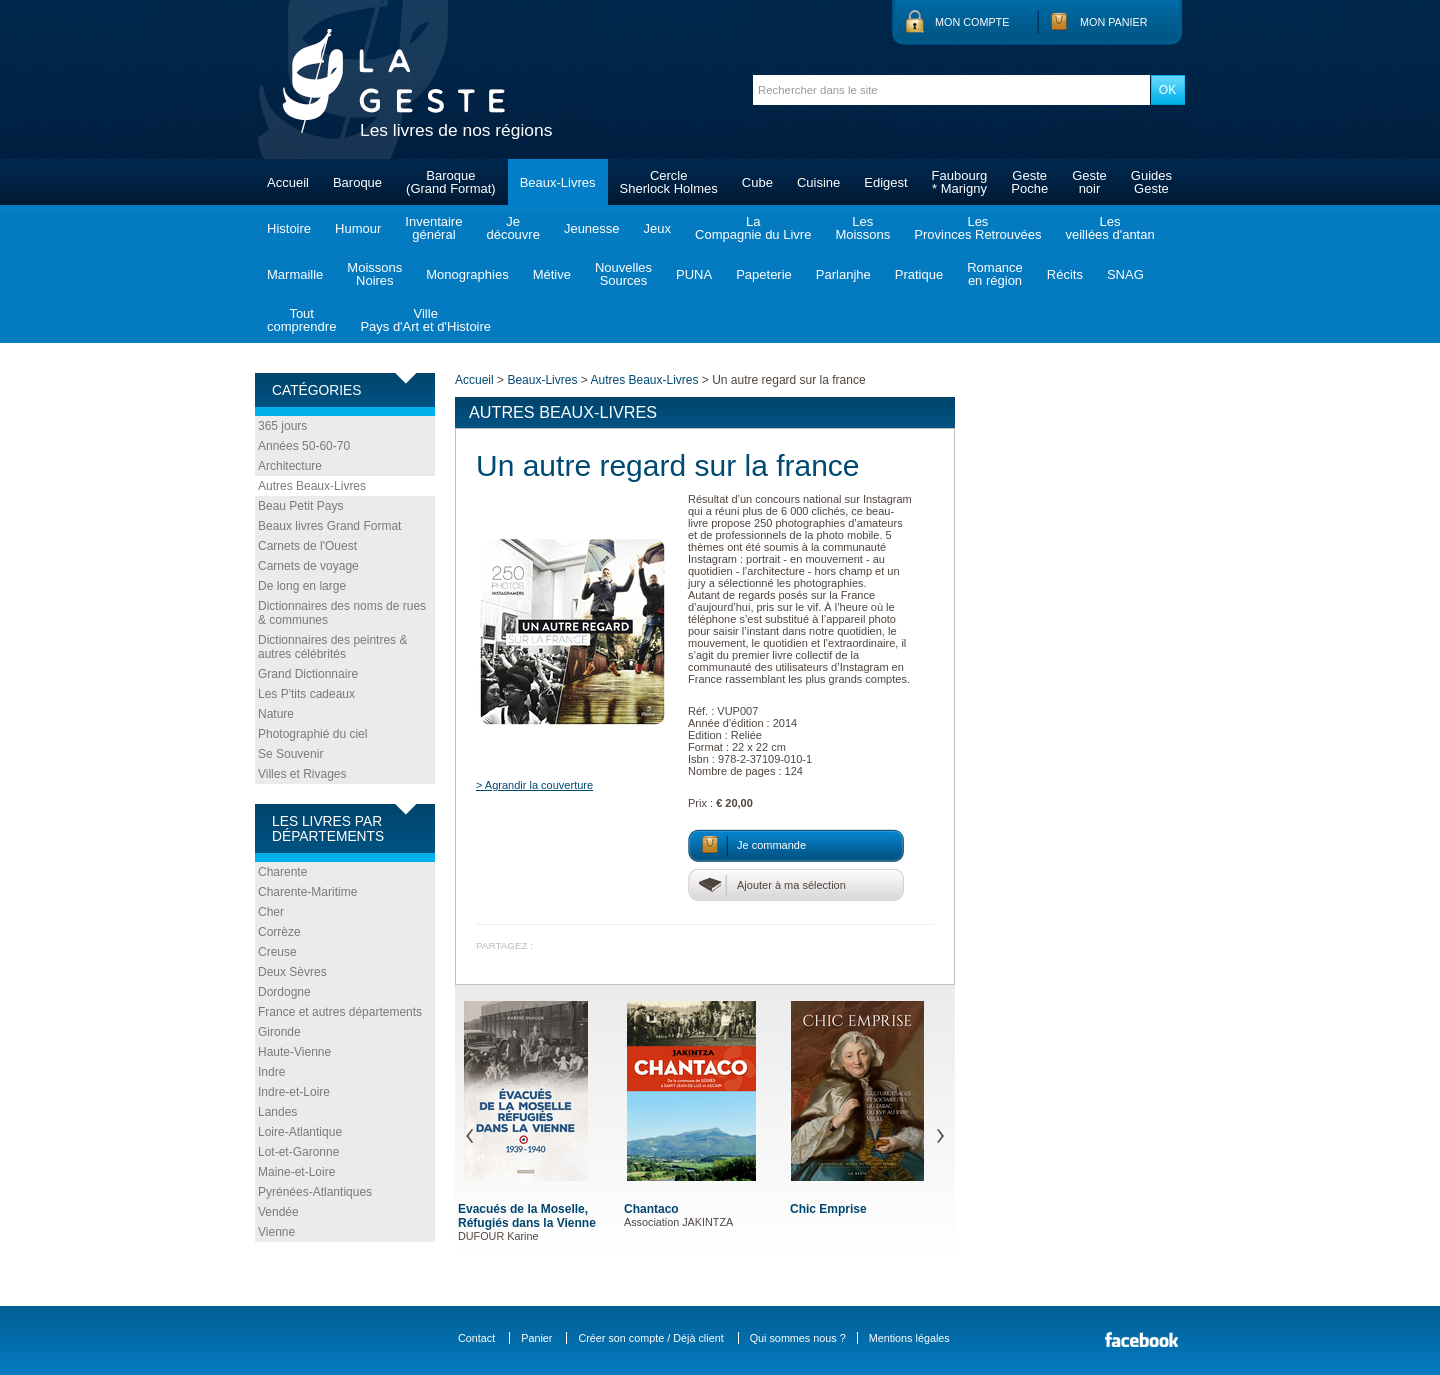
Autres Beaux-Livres (312, 486)
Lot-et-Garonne (298, 1152)
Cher (271, 912)
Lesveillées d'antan (1109, 228)
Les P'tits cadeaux (306, 694)
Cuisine (818, 182)
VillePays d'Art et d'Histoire (425, 320)
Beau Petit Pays (300, 506)
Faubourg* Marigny (960, 182)
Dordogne (284, 992)
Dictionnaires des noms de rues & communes (342, 613)
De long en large (302, 586)
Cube (757, 182)
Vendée (278, 1212)
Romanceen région (995, 274)
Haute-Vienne (294, 1052)
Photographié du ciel (312, 734)
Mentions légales (909, 1338)
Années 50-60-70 (304, 446)
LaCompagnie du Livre (753, 228)
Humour (358, 228)
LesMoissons (862, 228)
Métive (552, 274)
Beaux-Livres (558, 182)
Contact (476, 1338)
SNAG (1125, 274)
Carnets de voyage (308, 566)
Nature (276, 714)
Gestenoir (1089, 182)
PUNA (694, 274)
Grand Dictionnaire (308, 674)
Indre (271, 1072)
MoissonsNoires (374, 274)
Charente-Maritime (307, 892)
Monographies (467, 274)
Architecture (290, 466)
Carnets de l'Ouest (307, 546)
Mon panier (1114, 22)
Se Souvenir (290, 754)
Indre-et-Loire (294, 1092)
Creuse (277, 952)
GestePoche (1029, 182)
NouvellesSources (623, 274)
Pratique (919, 274)
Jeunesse (592, 228)
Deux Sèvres (292, 972)
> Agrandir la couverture (534, 785)
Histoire (289, 228)
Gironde (279, 1032)
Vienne (276, 1232)
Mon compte (972, 22)
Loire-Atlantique (300, 1132)
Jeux (657, 228)
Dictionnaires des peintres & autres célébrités (332, 647)
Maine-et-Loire (296, 1172)
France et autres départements (340, 1012)
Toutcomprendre (301, 320)
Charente (282, 872)
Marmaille (295, 274)
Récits (1065, 274)
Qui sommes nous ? (798, 1338)
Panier (536, 1338)
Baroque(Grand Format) (451, 182)
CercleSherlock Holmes (669, 182)
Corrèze (279, 932)
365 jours (282, 426)
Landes (277, 1112)
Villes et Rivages (302, 774)
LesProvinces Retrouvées (977, 228)
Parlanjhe (843, 274)
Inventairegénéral (433, 228)
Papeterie (764, 274)
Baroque (357, 182)
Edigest (885, 182)
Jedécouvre (512, 228)
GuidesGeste (1151, 182)
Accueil (288, 182)
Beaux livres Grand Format (329, 526)
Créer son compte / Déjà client (650, 1338)
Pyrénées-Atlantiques (315, 1192)
